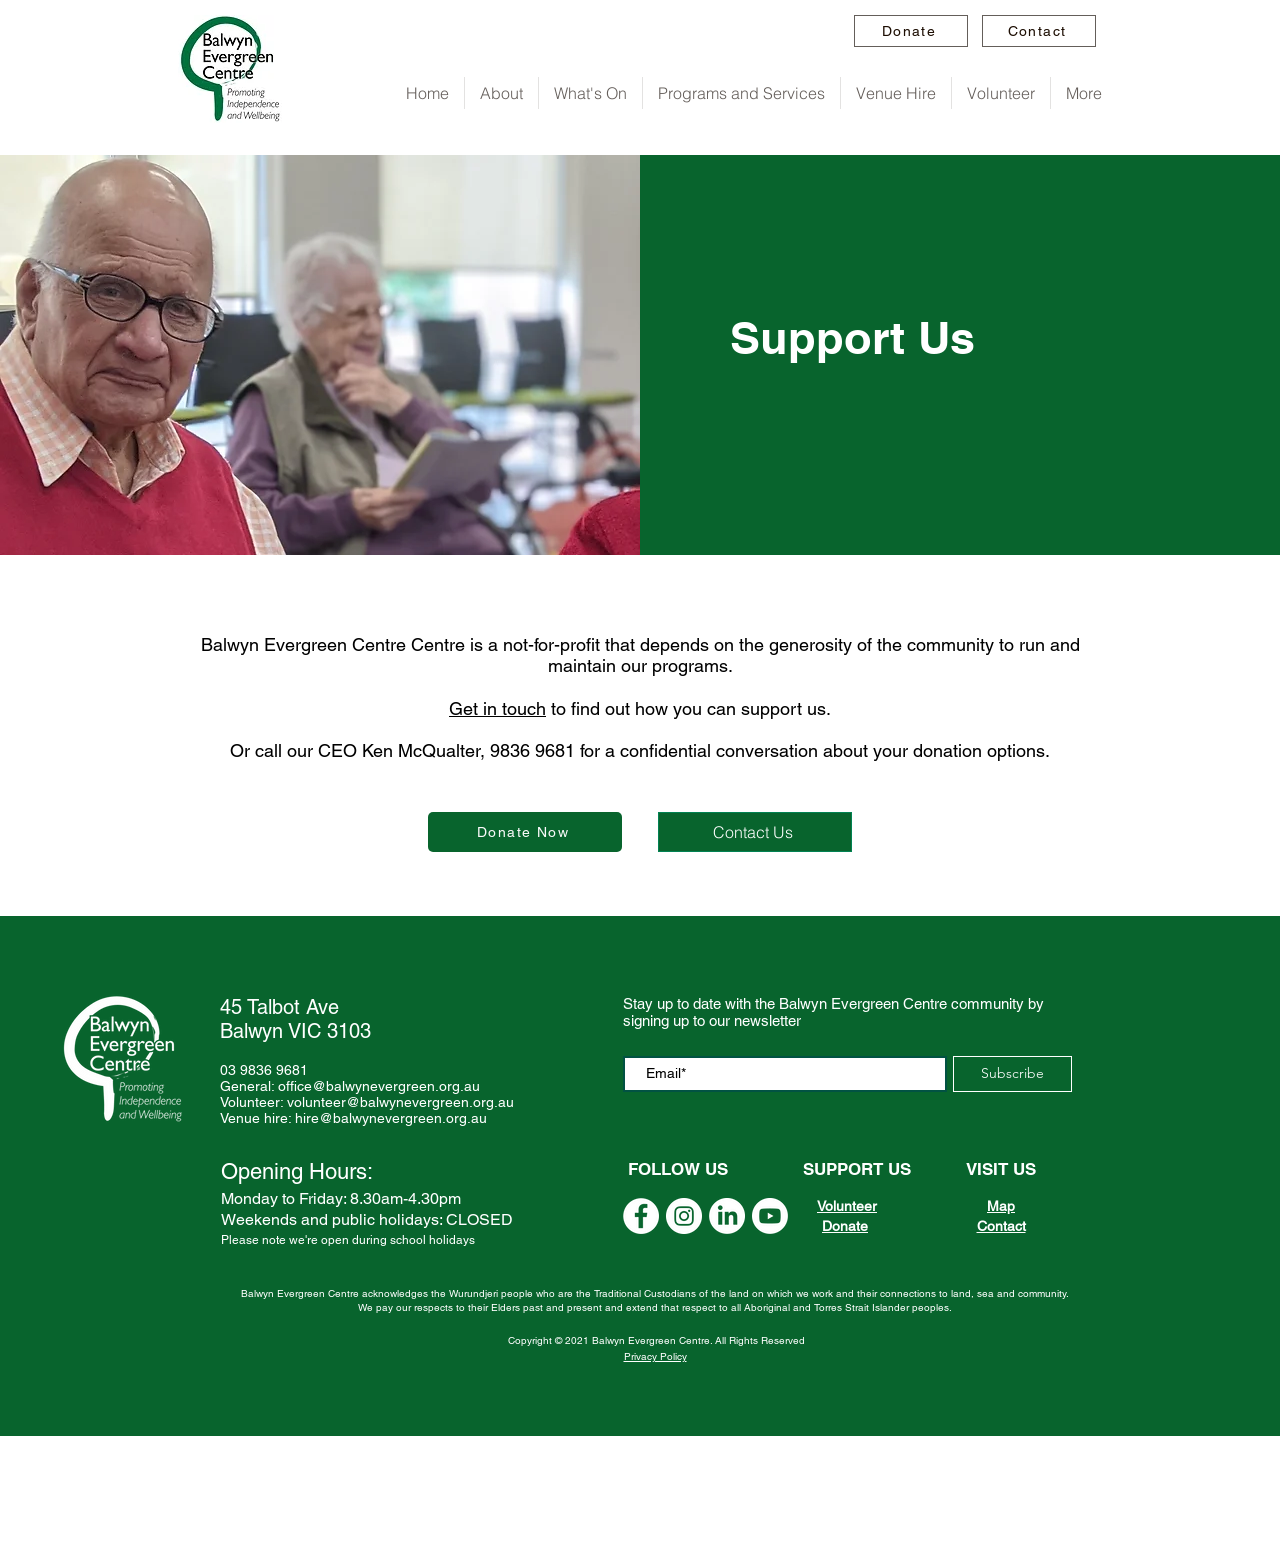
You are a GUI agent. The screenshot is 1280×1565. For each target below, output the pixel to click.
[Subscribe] (1012, 1074)
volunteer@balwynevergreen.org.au (400, 1102)
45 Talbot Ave (279, 1007)
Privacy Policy (655, 1356)
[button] (501, 93)
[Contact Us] (755, 832)
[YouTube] (641, 1216)
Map (1001, 1206)
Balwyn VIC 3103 (295, 1031)
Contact (1001, 1226)
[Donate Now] (525, 832)
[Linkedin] (727, 1216)
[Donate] (911, 31)
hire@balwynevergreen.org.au (391, 1118)
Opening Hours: (297, 1171)
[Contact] (1039, 31)
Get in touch (497, 708)
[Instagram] (684, 1216)
